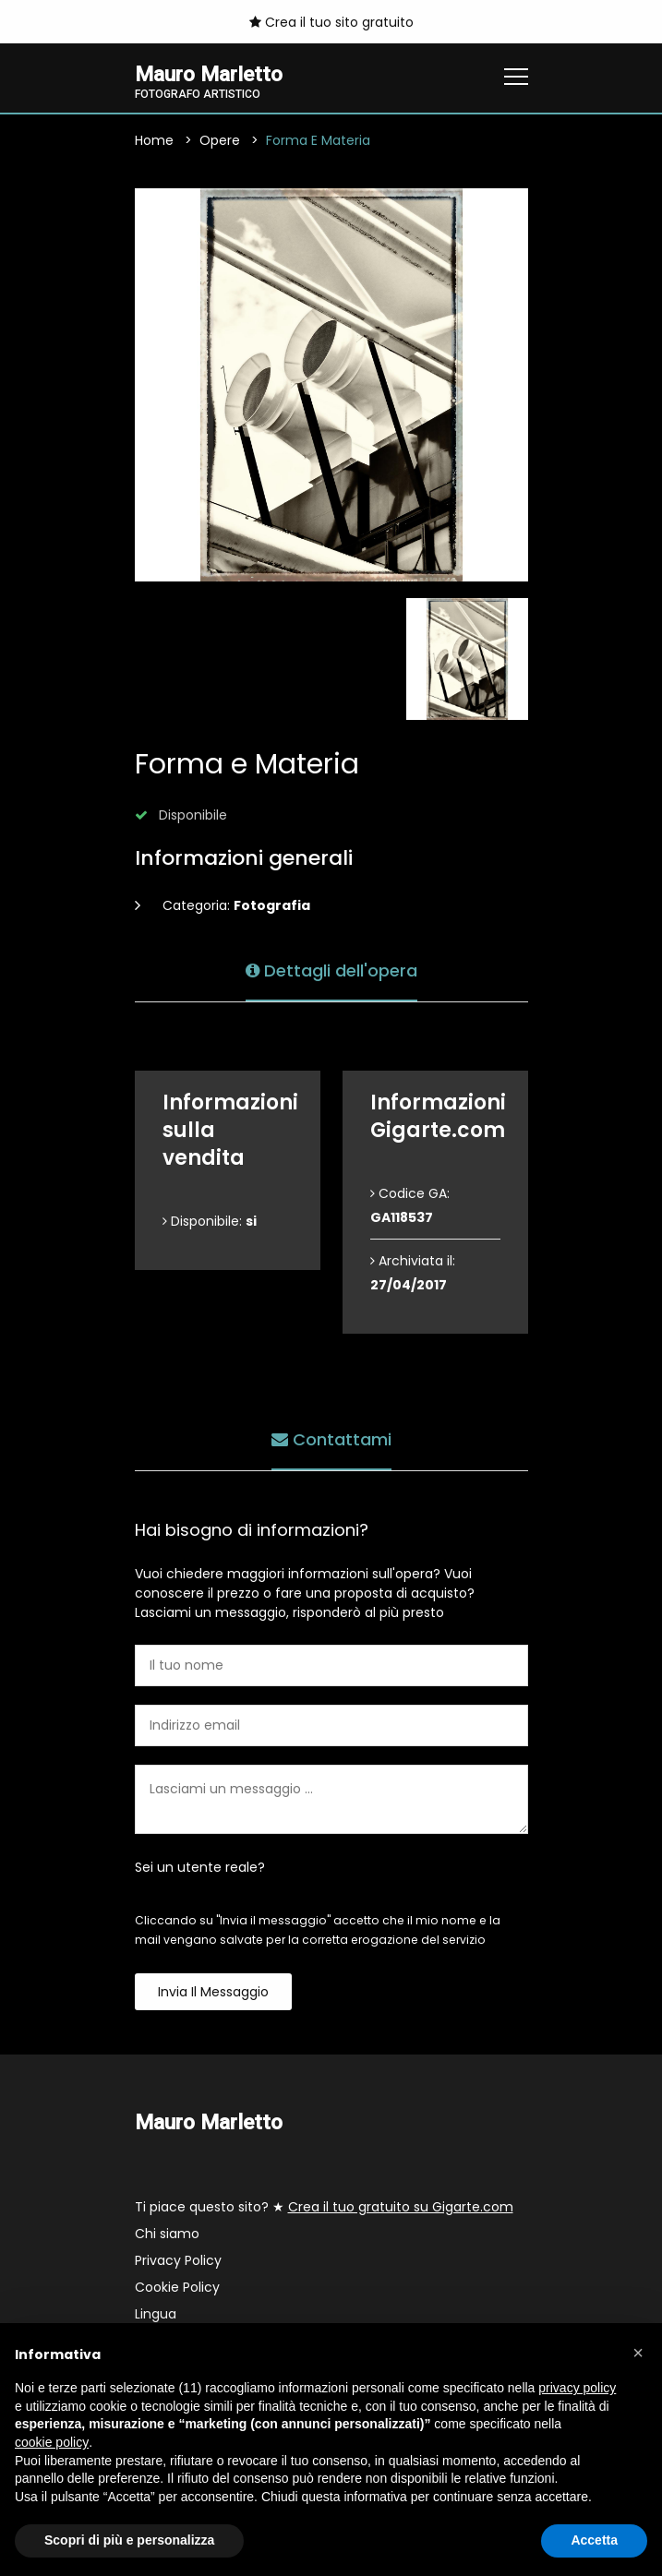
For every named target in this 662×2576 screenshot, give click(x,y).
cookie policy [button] (52, 2442)
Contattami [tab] (331, 1439)
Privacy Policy (178, 2260)
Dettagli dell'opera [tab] (331, 970)
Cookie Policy (177, 2287)
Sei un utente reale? (200, 1867)
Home (154, 140)
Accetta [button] (594, 2540)
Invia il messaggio (213, 1992)
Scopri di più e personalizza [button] (129, 2540)
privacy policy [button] (577, 2387)
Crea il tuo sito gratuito (331, 22)
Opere (219, 140)
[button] (638, 2352)
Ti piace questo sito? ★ (324, 2207)
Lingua (155, 2314)
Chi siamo (167, 2233)
